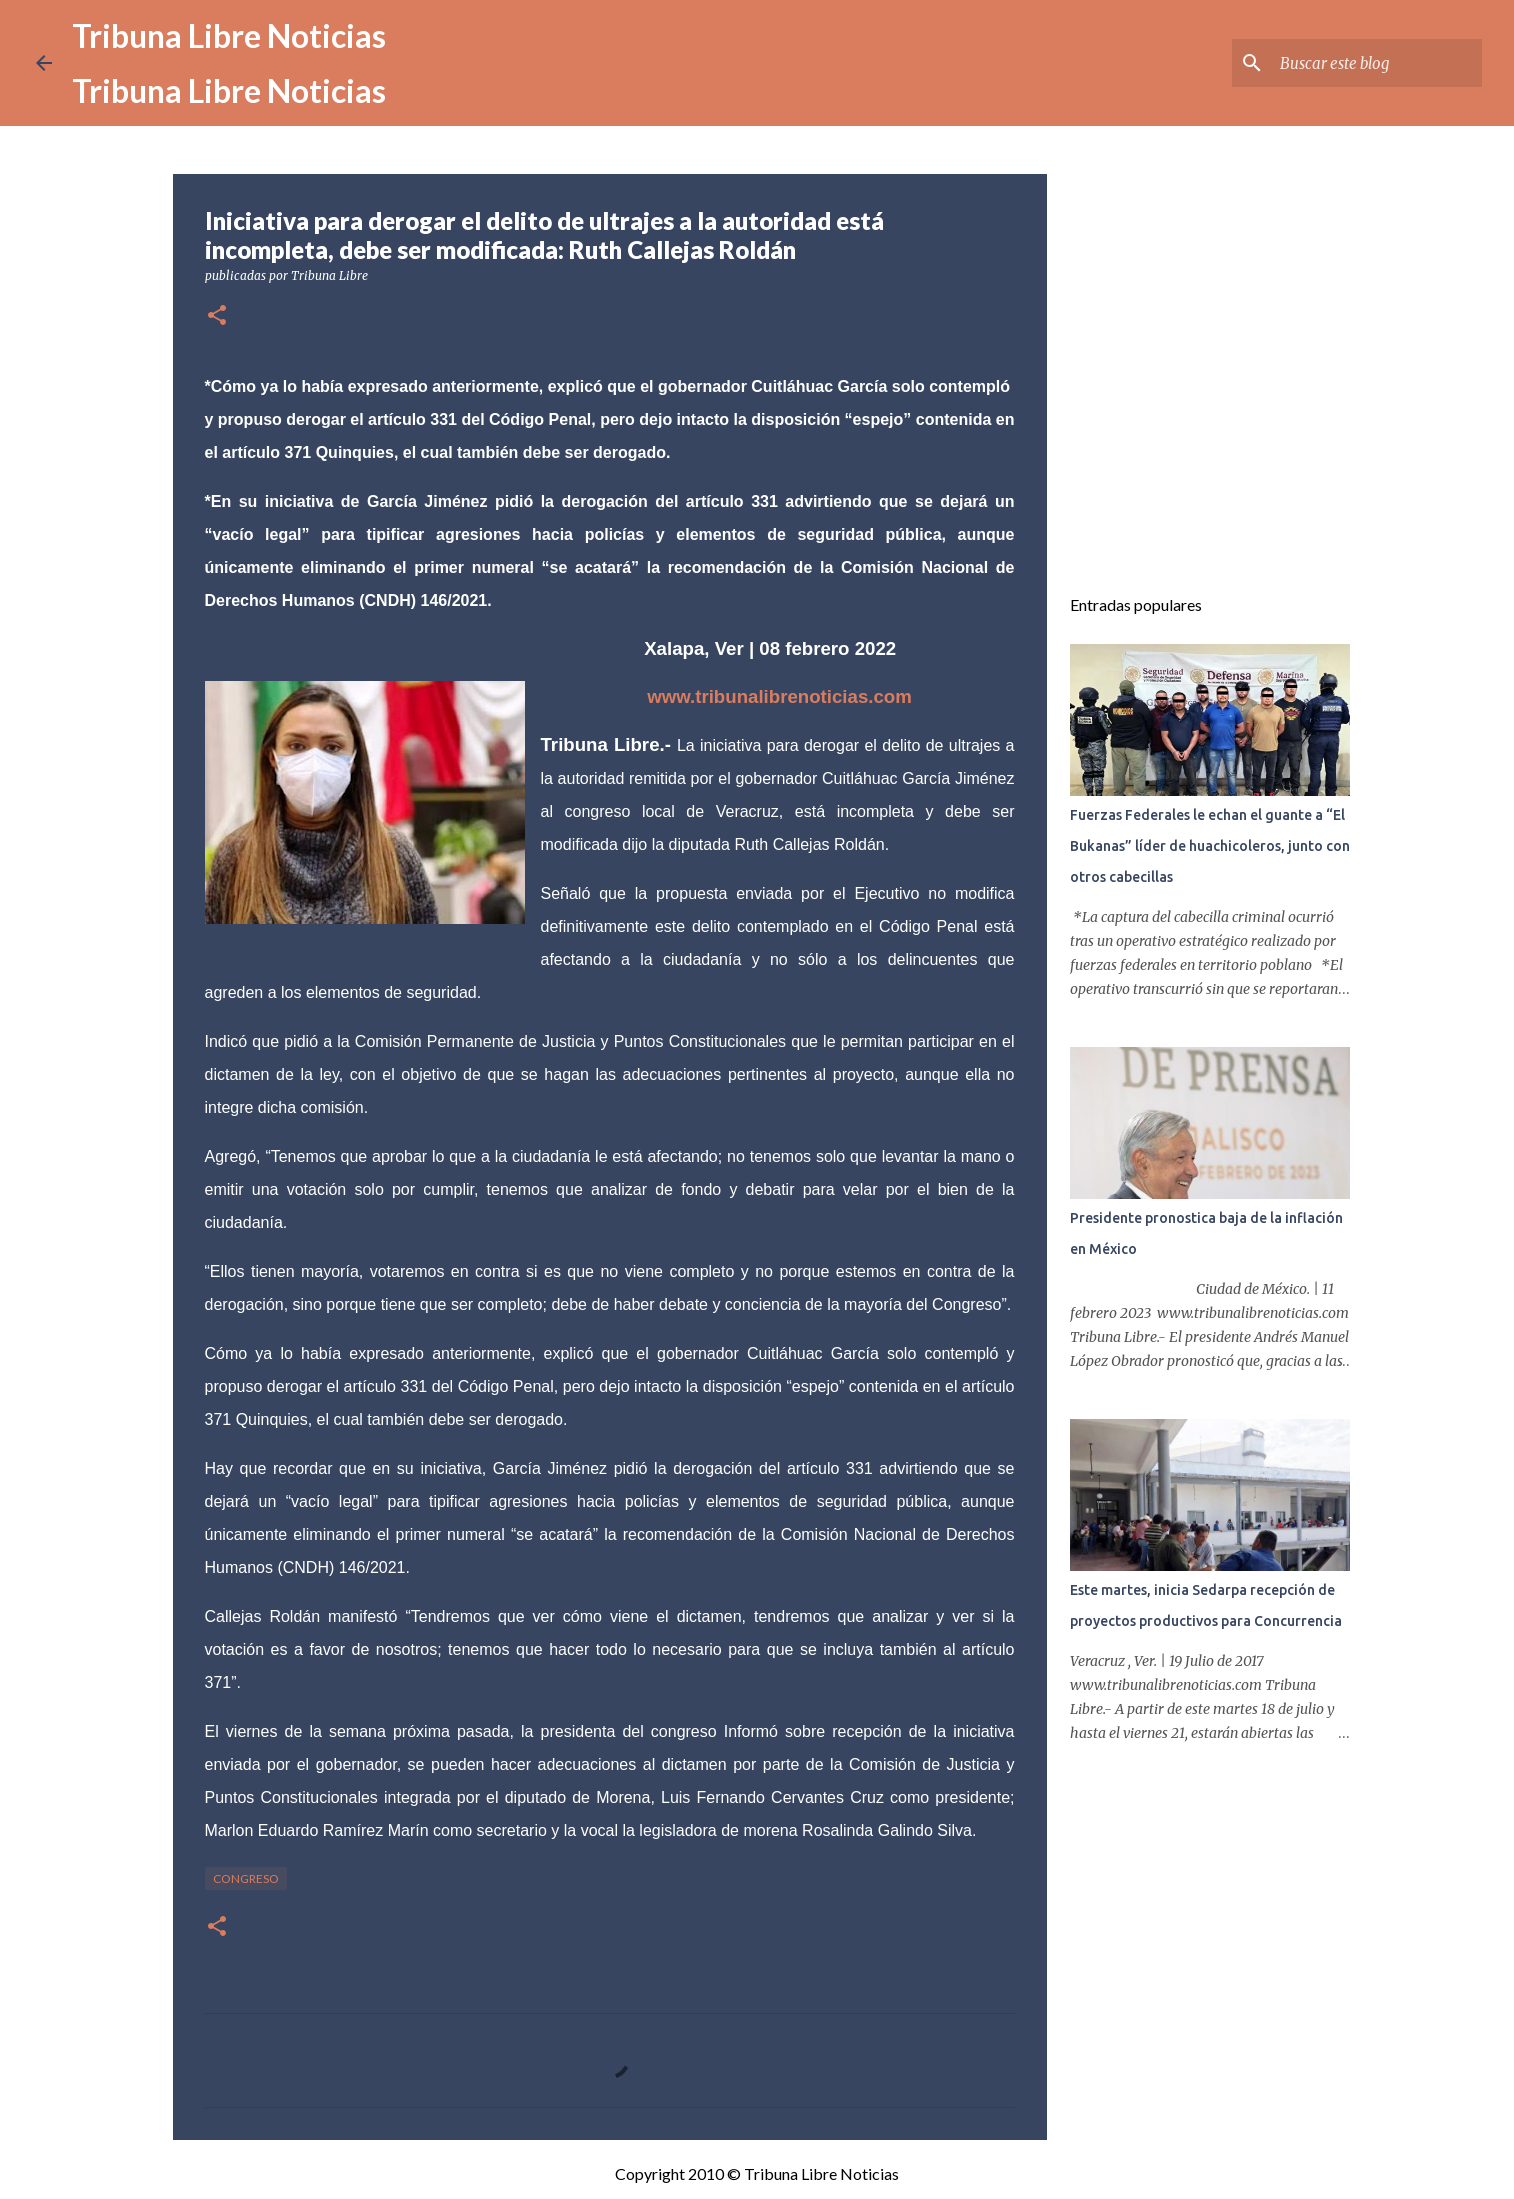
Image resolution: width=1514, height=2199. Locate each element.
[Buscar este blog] (1377, 63)
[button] (217, 316)
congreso (246, 1878)
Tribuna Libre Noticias (229, 35)
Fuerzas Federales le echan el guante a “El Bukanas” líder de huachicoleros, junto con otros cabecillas (1210, 846)
